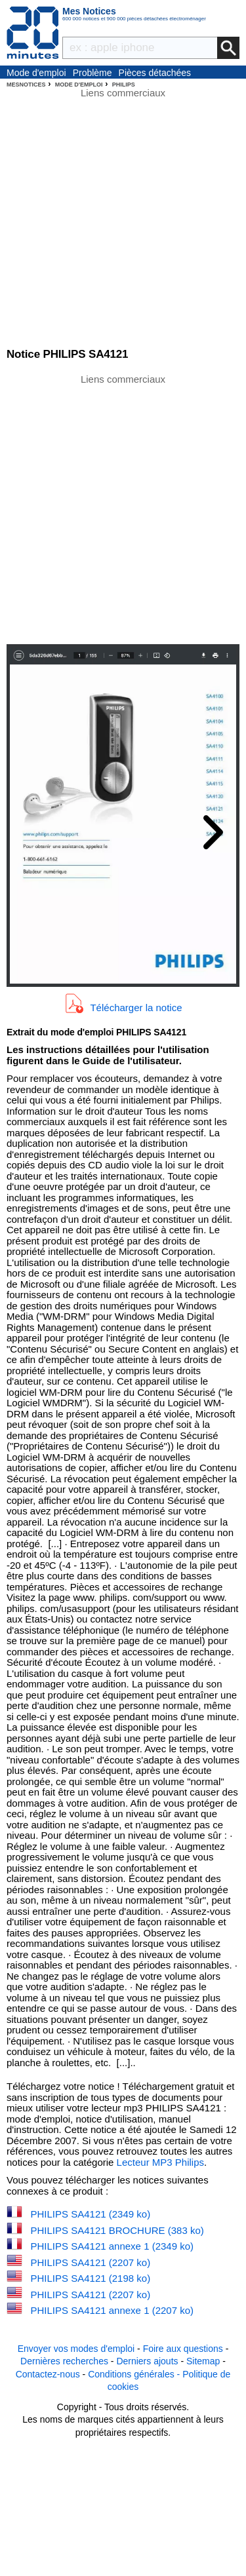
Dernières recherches (64, 2361)
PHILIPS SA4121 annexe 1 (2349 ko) (112, 2246)
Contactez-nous (48, 2374)
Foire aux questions (183, 2348)
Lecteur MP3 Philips (160, 2162)
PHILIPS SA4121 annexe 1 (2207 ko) (112, 2310)
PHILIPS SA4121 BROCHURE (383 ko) (117, 2230)
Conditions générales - (135, 2374)
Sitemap (203, 2361)
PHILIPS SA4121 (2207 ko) (91, 2262)
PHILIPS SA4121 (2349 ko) (91, 2214)
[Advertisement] (123, 508)
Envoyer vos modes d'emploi (76, 2348)
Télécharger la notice (136, 1007)
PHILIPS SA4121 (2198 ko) (91, 2278)
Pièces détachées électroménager (155, 73)
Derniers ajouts (147, 2361)
